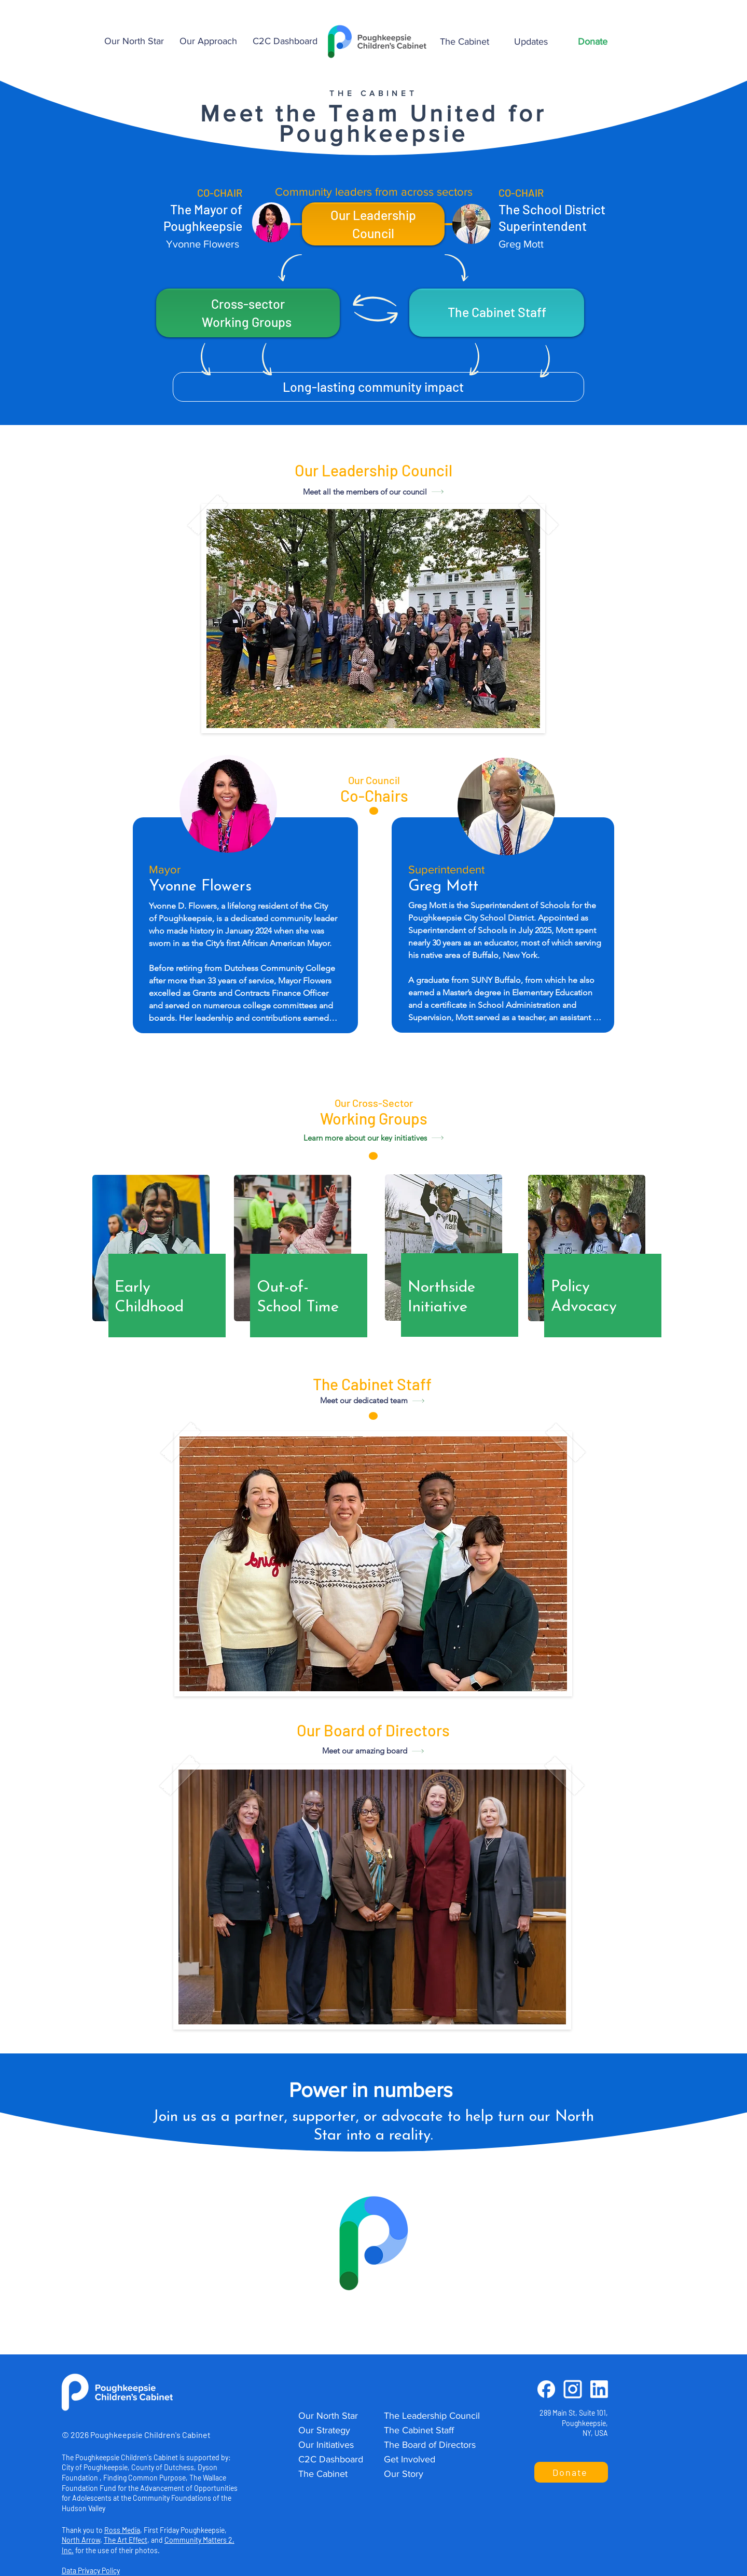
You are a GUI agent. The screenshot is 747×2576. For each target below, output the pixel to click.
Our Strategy (324, 2430)
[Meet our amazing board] (373, 1751)
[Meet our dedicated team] (372, 1400)
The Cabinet (323, 2474)
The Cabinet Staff (419, 2430)
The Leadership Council (432, 2415)
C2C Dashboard (330, 2459)
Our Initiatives (326, 2445)
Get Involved (409, 2459)
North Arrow (81, 2540)
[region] (159, 1258)
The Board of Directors (430, 2445)
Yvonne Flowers (202, 244)
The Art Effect (125, 2540)
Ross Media (122, 2530)
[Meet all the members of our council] (373, 491)
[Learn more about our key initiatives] (373, 1137)
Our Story (403, 2474)
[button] (208, 41)
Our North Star (328, 2415)
